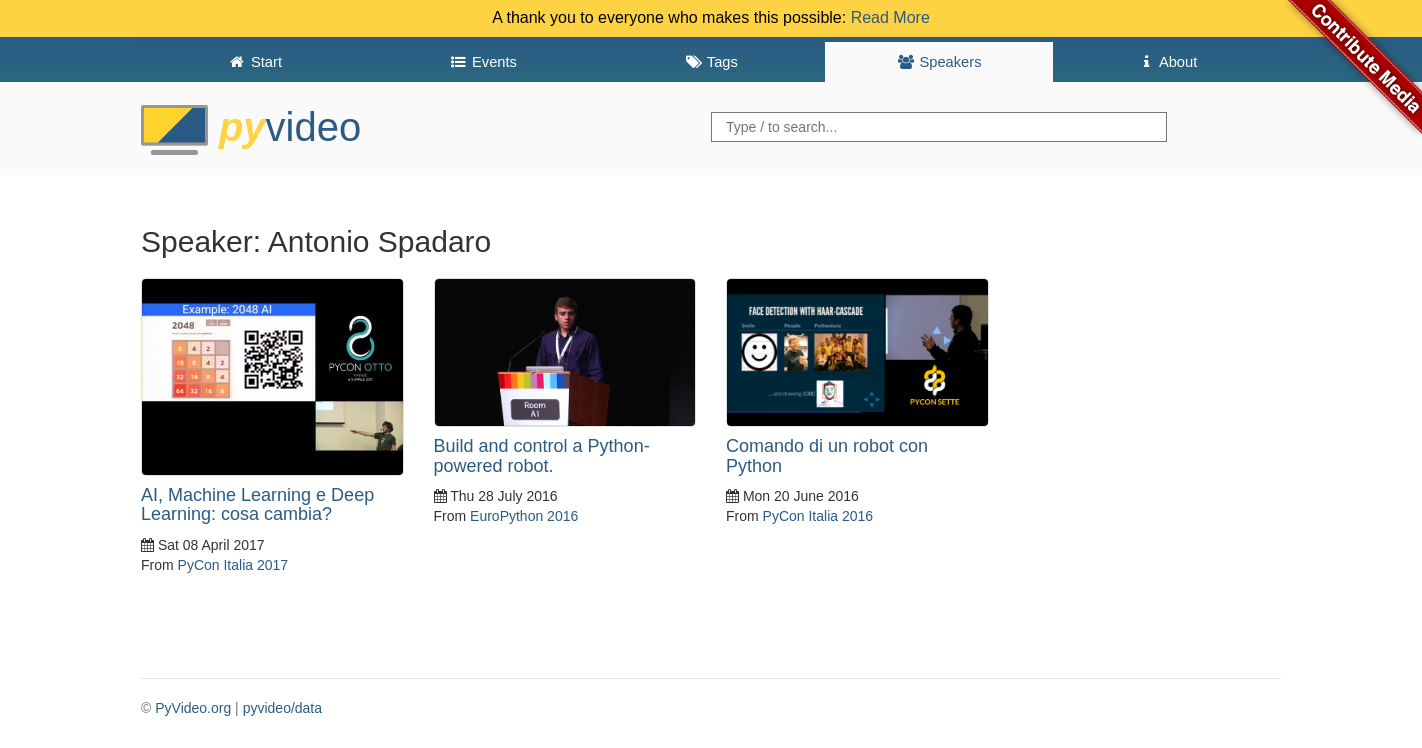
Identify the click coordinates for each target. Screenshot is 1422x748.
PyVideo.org (193, 708)
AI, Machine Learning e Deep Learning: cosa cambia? (257, 505)
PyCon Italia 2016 (818, 516)
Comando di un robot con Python (827, 456)
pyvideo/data (282, 708)
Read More (890, 17)
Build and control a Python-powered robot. (542, 456)
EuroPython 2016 (524, 516)
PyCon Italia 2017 (233, 565)
